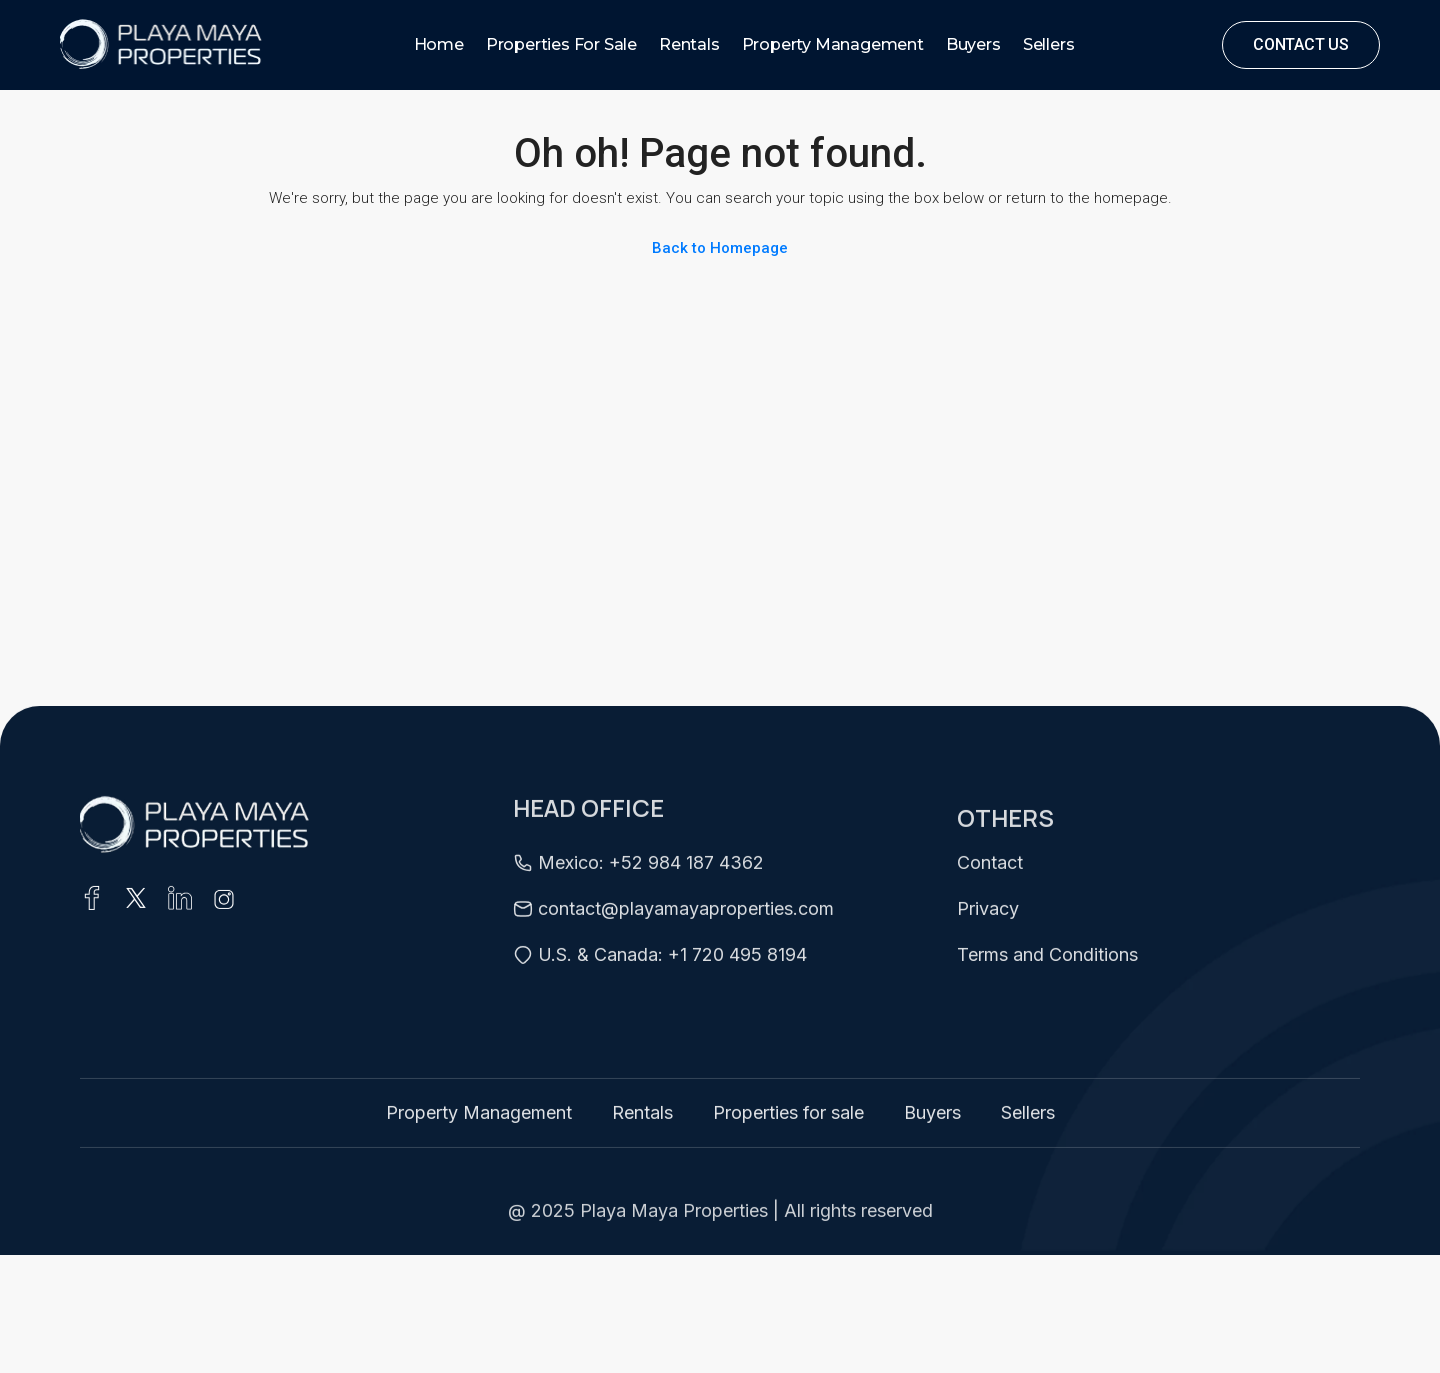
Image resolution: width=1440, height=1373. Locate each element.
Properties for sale (561, 44)
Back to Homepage (720, 248)
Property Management (833, 44)
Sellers (1049, 44)
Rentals (689, 44)
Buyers (973, 44)
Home (439, 44)
